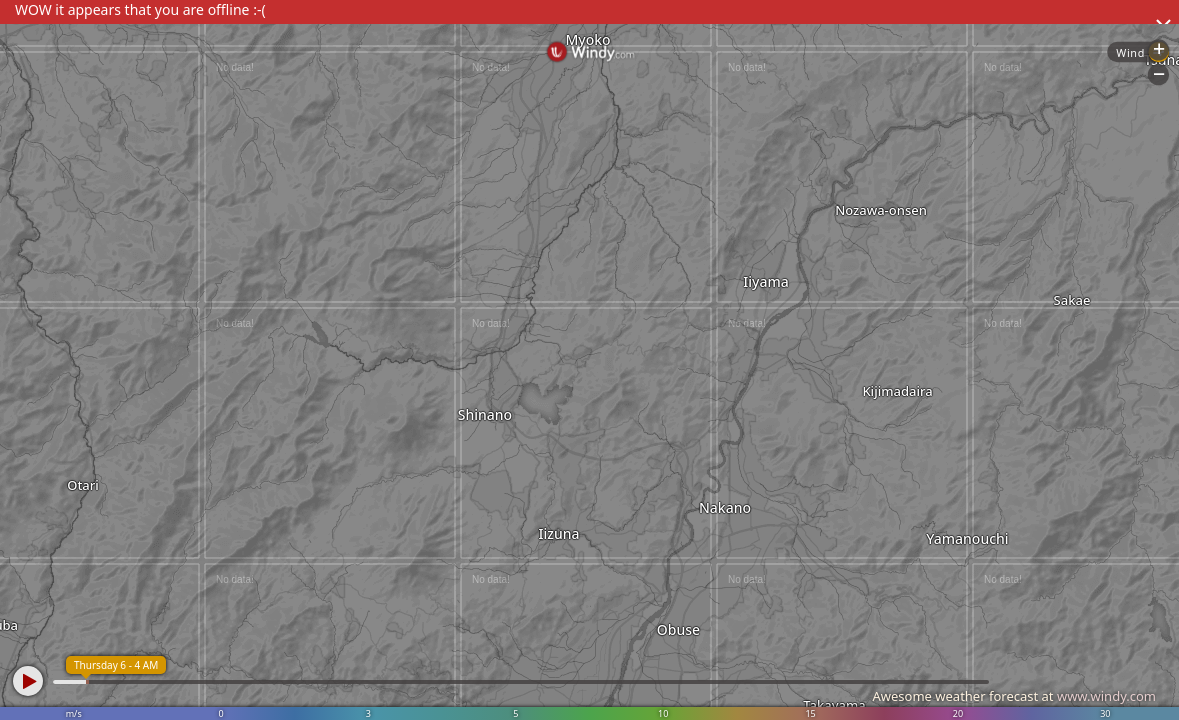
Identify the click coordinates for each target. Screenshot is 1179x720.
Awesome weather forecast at (1014, 696)
